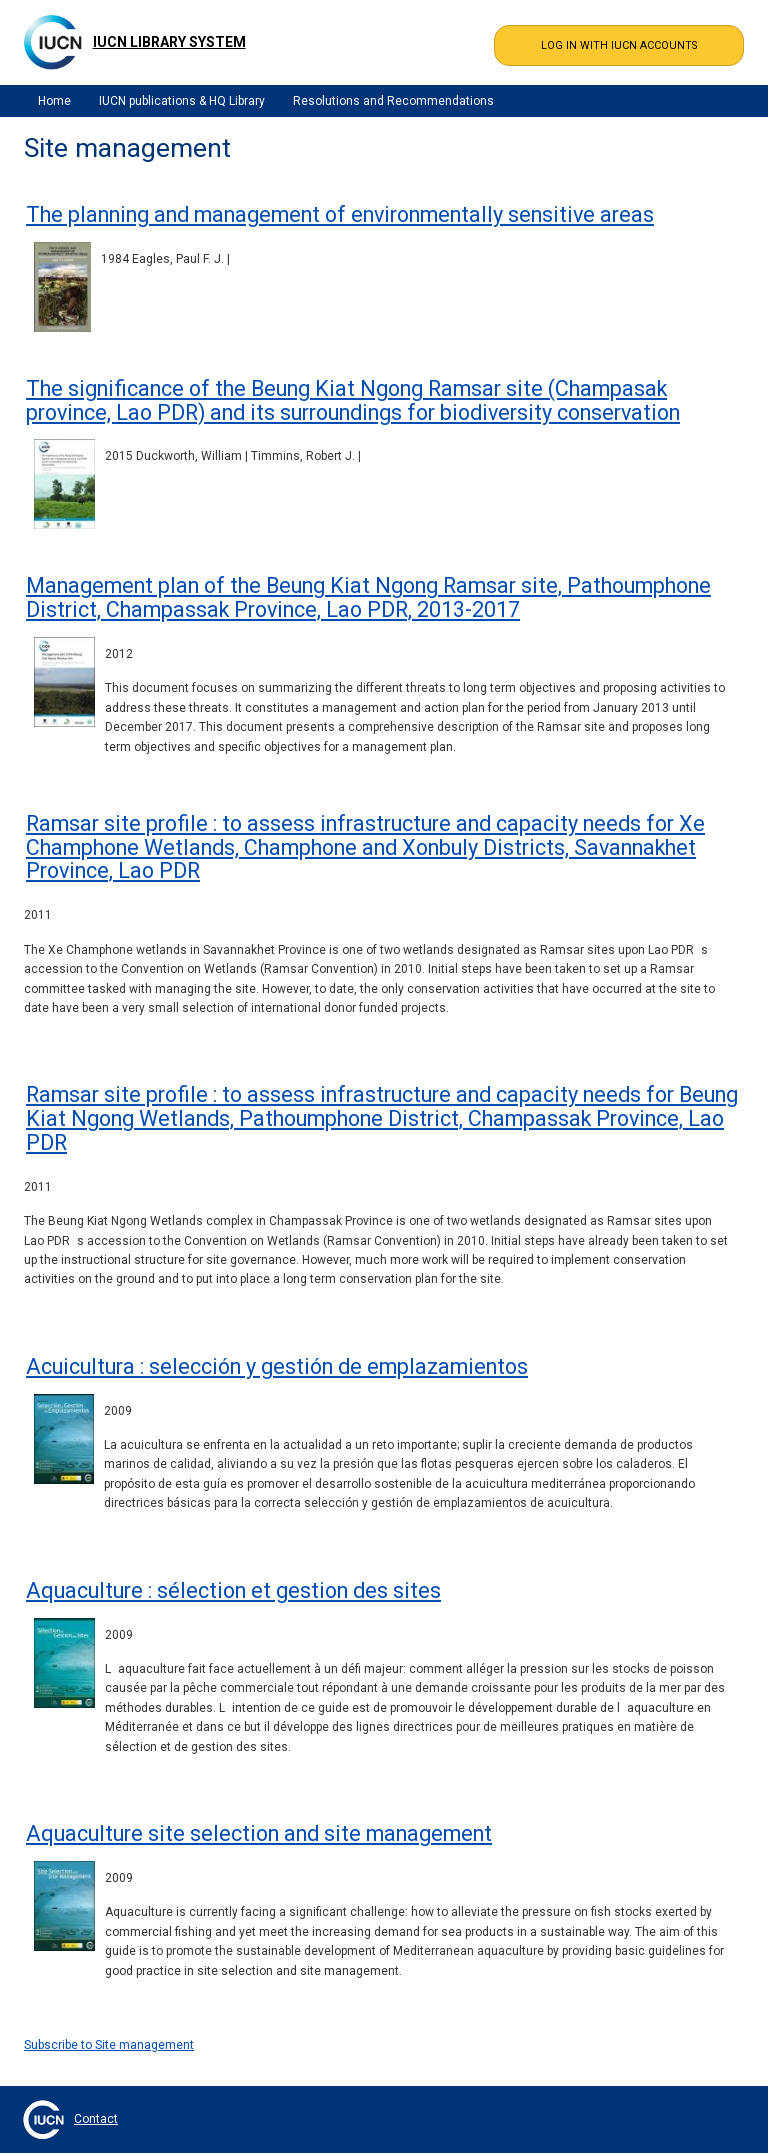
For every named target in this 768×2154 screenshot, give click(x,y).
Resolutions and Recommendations (393, 101)
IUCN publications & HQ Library (182, 101)
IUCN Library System (169, 42)
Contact (96, 2119)
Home (54, 101)
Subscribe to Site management (109, 2045)
